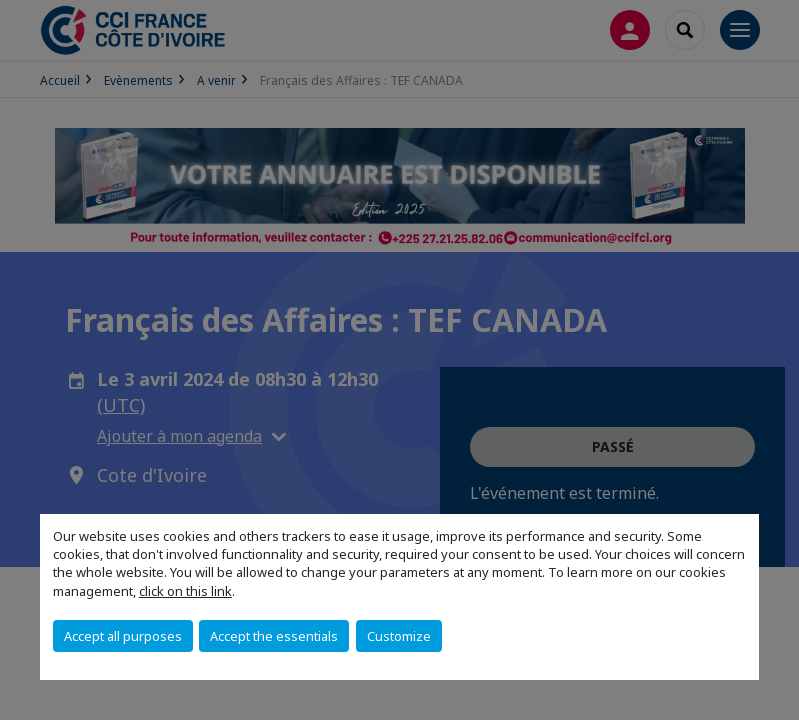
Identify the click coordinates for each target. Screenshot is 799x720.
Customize (399, 636)
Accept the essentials (274, 636)
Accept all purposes (123, 636)
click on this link (185, 591)
